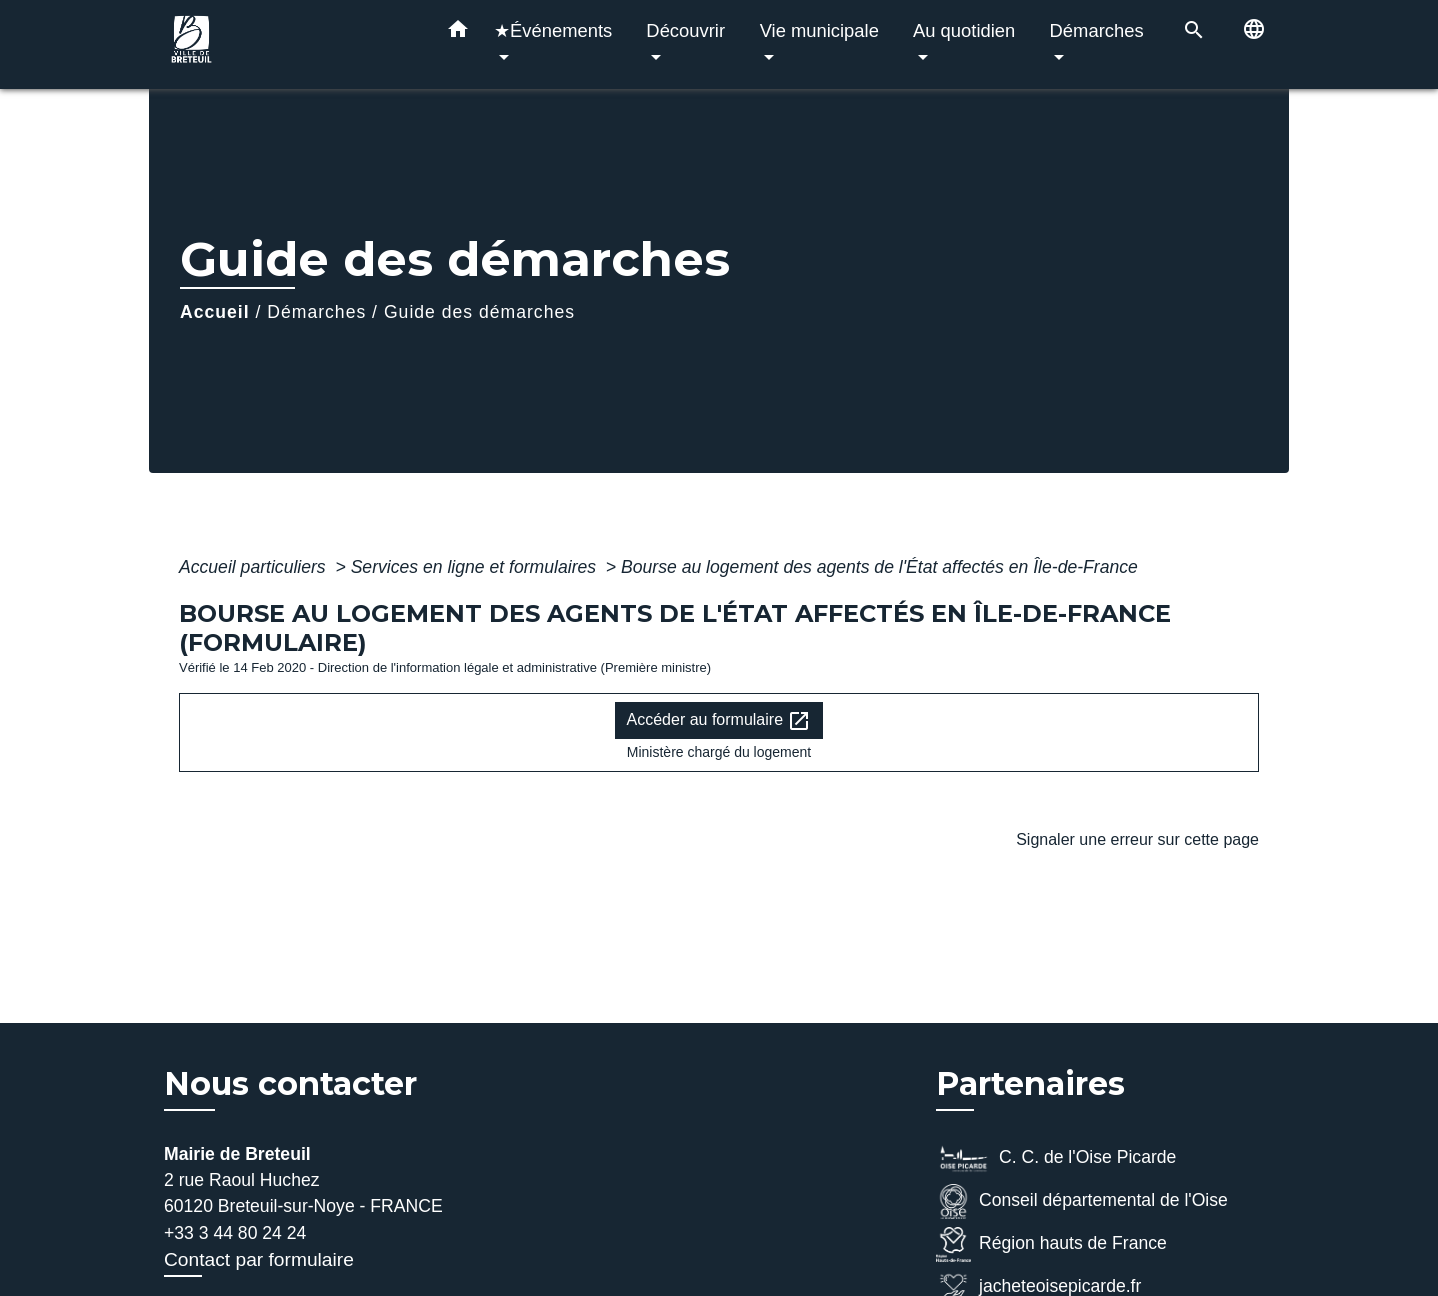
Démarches (316, 312)
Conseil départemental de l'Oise (1082, 1201)
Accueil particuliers (255, 567)
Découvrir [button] (685, 30)
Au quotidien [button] (964, 30)
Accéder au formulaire (719, 721)
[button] (458, 33)
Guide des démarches (479, 312)
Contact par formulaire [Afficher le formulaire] (259, 1259)
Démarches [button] (1097, 30)
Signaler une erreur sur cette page (1137, 839)
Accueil (215, 312)
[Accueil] (289, 44)
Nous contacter (290, 1084)
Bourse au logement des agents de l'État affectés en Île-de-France (879, 567)
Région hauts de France (1051, 1244)
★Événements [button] (553, 30)
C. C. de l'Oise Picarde (1056, 1158)
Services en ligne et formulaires (476, 567)
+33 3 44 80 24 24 (235, 1233)
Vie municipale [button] (819, 30)
